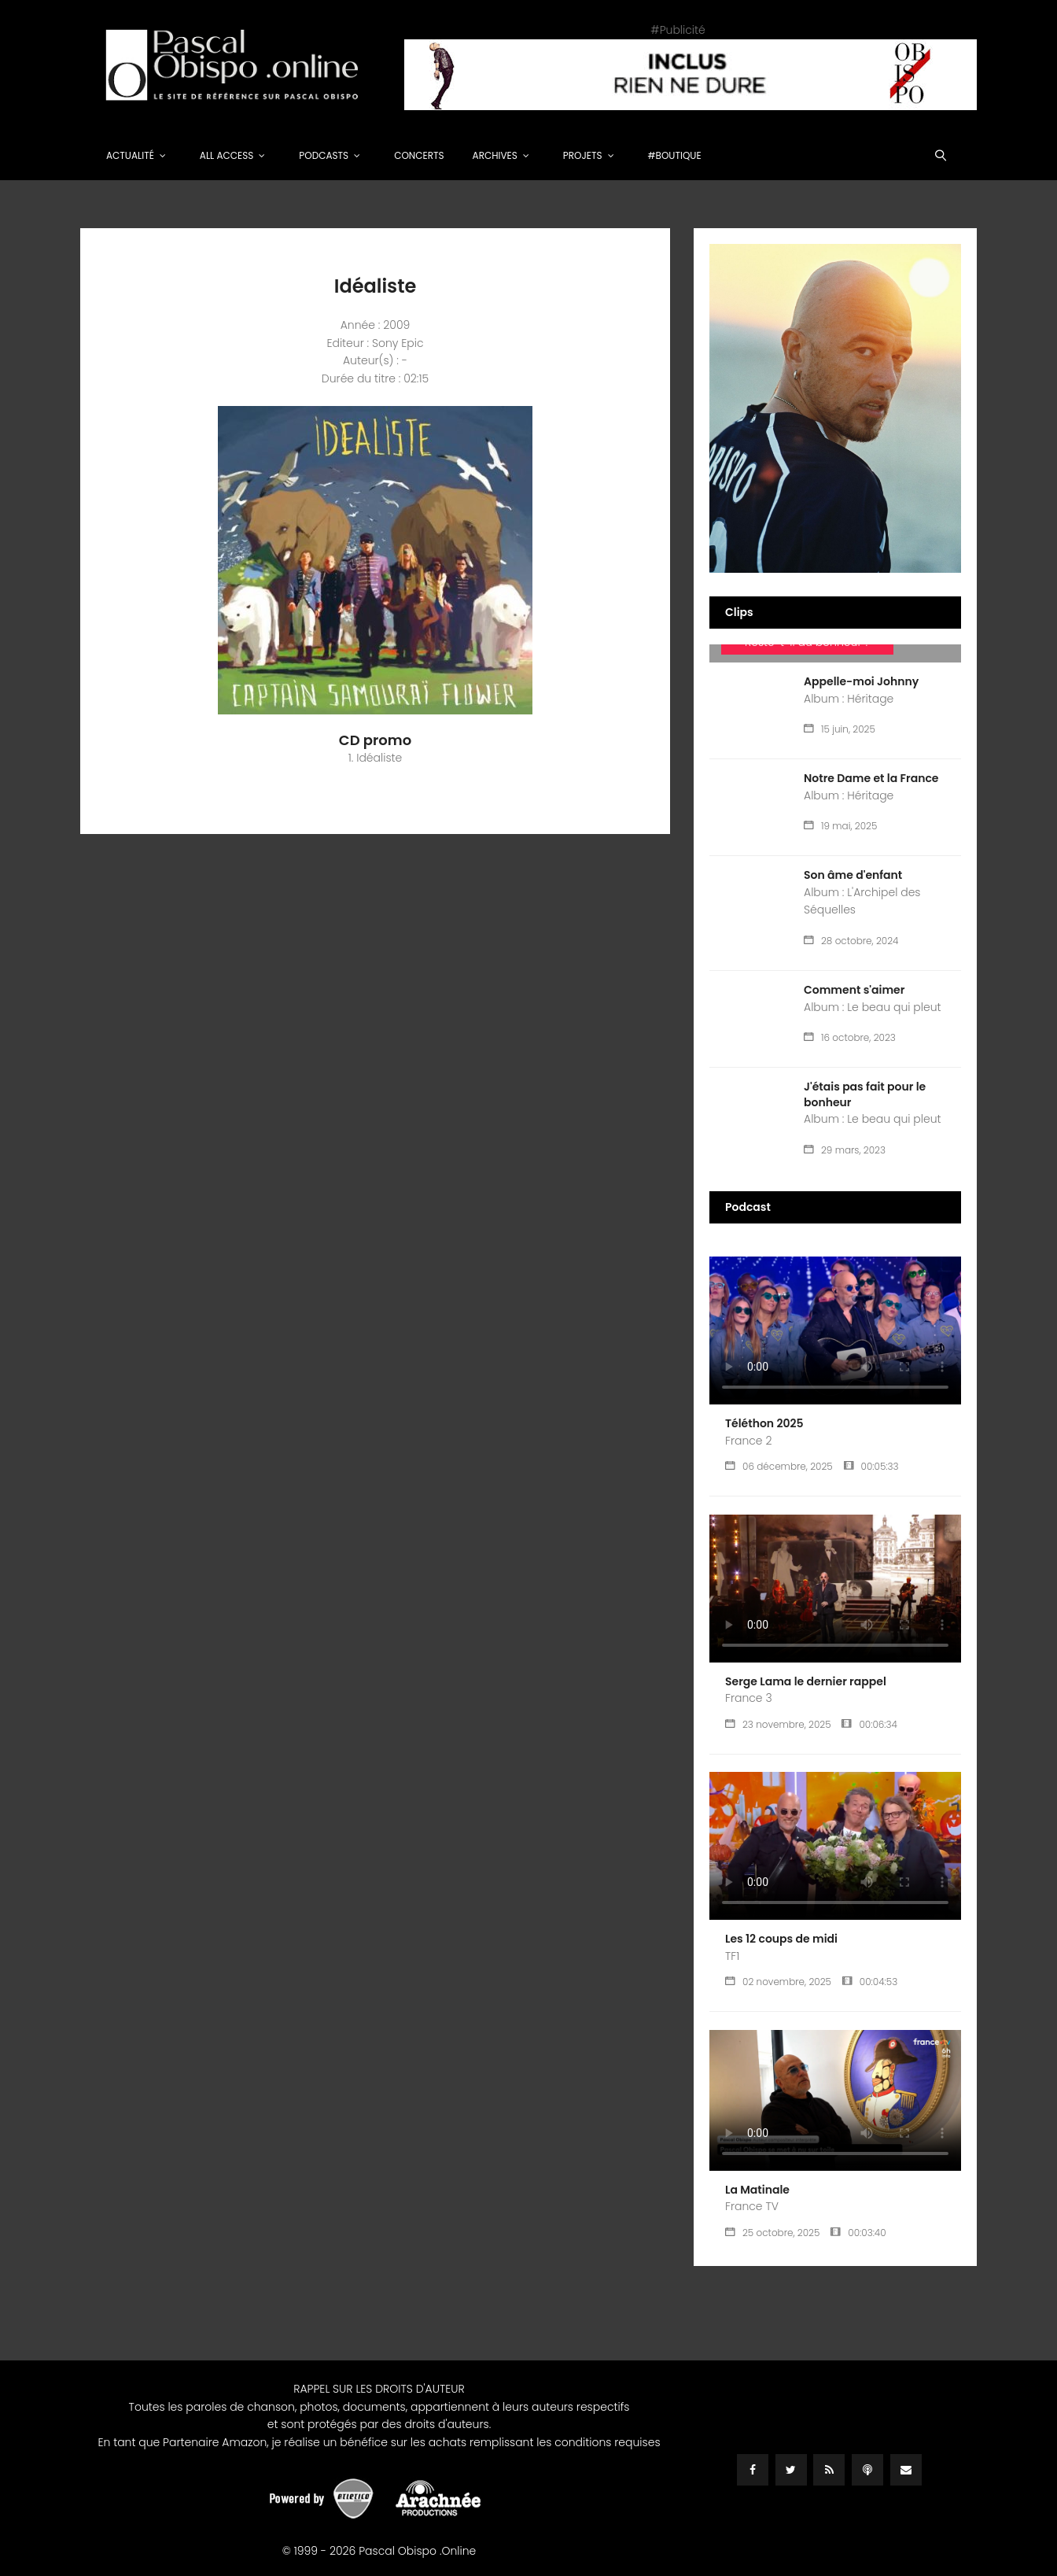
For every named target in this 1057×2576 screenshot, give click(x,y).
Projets (582, 155)
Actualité (130, 155)
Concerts (419, 155)
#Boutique (675, 155)
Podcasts (323, 155)
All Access (227, 155)
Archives (495, 155)
